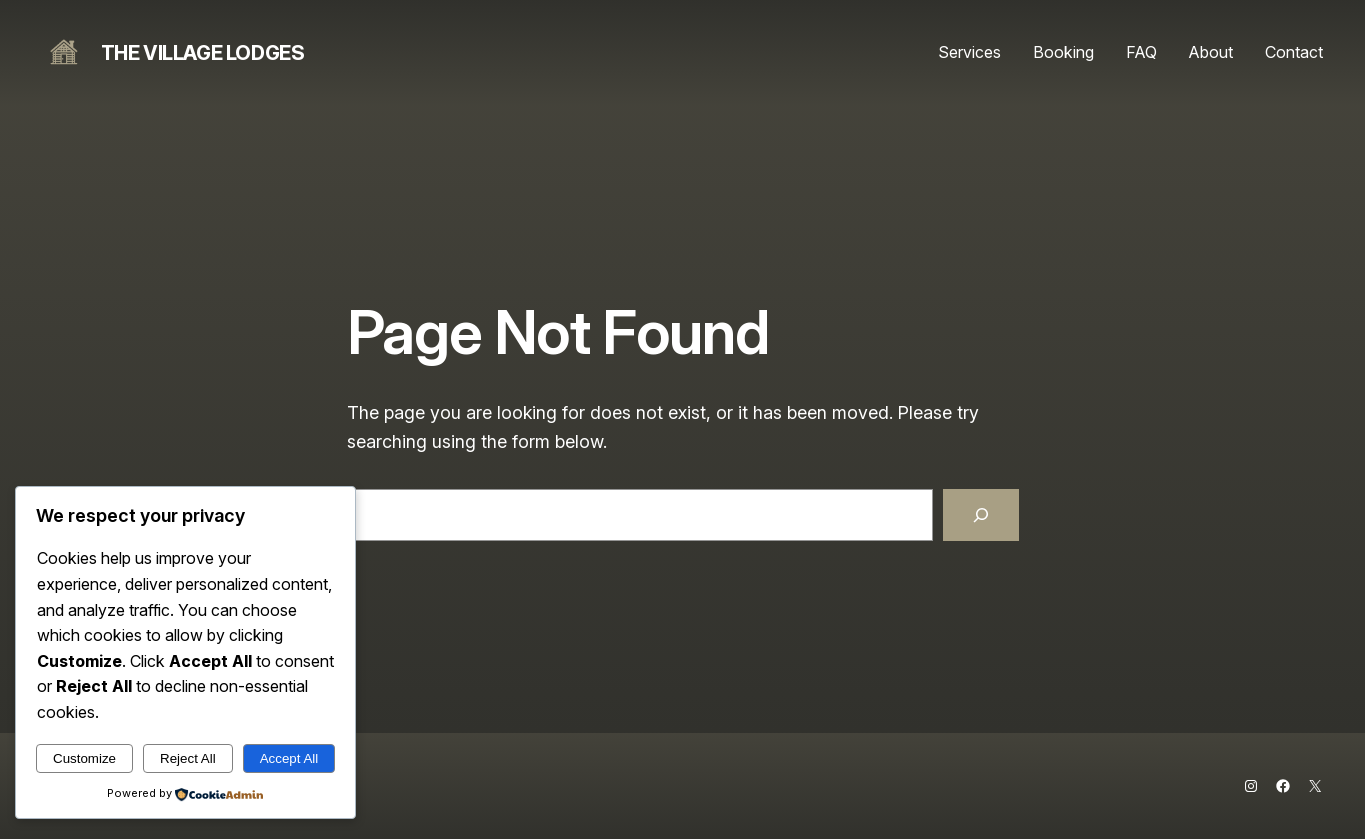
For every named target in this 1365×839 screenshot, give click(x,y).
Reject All (188, 758)
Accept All (289, 758)
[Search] (981, 515)
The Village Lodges (203, 53)
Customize (84, 758)
